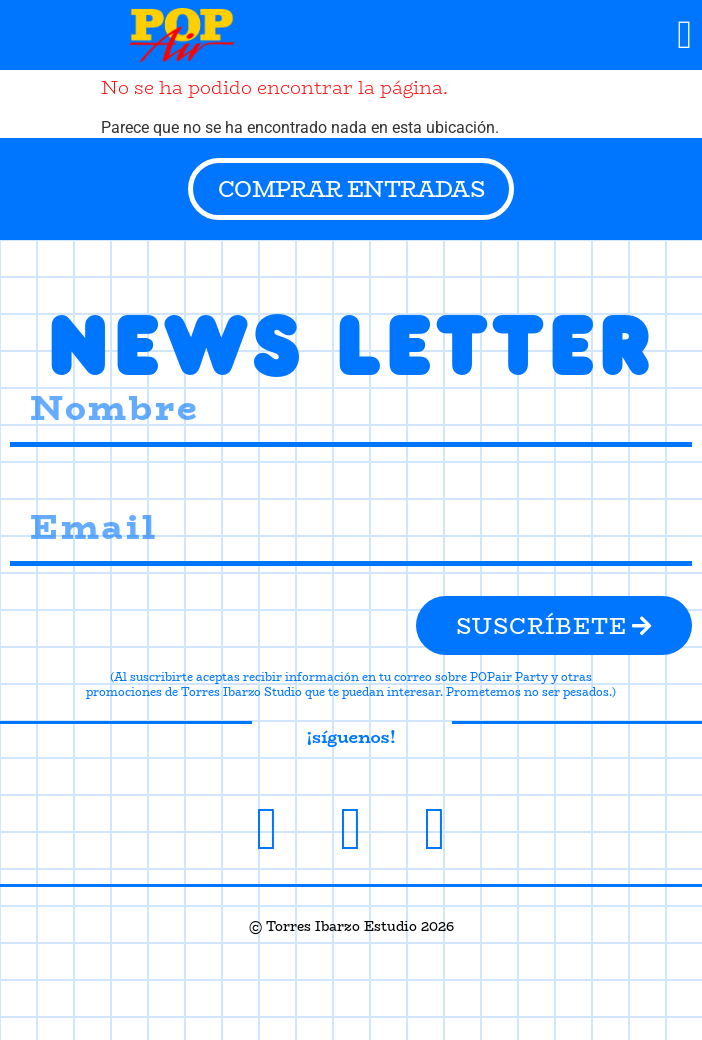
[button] (684, 35)
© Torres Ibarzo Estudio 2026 (351, 926)
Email (29, 485)
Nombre (38, 366)
